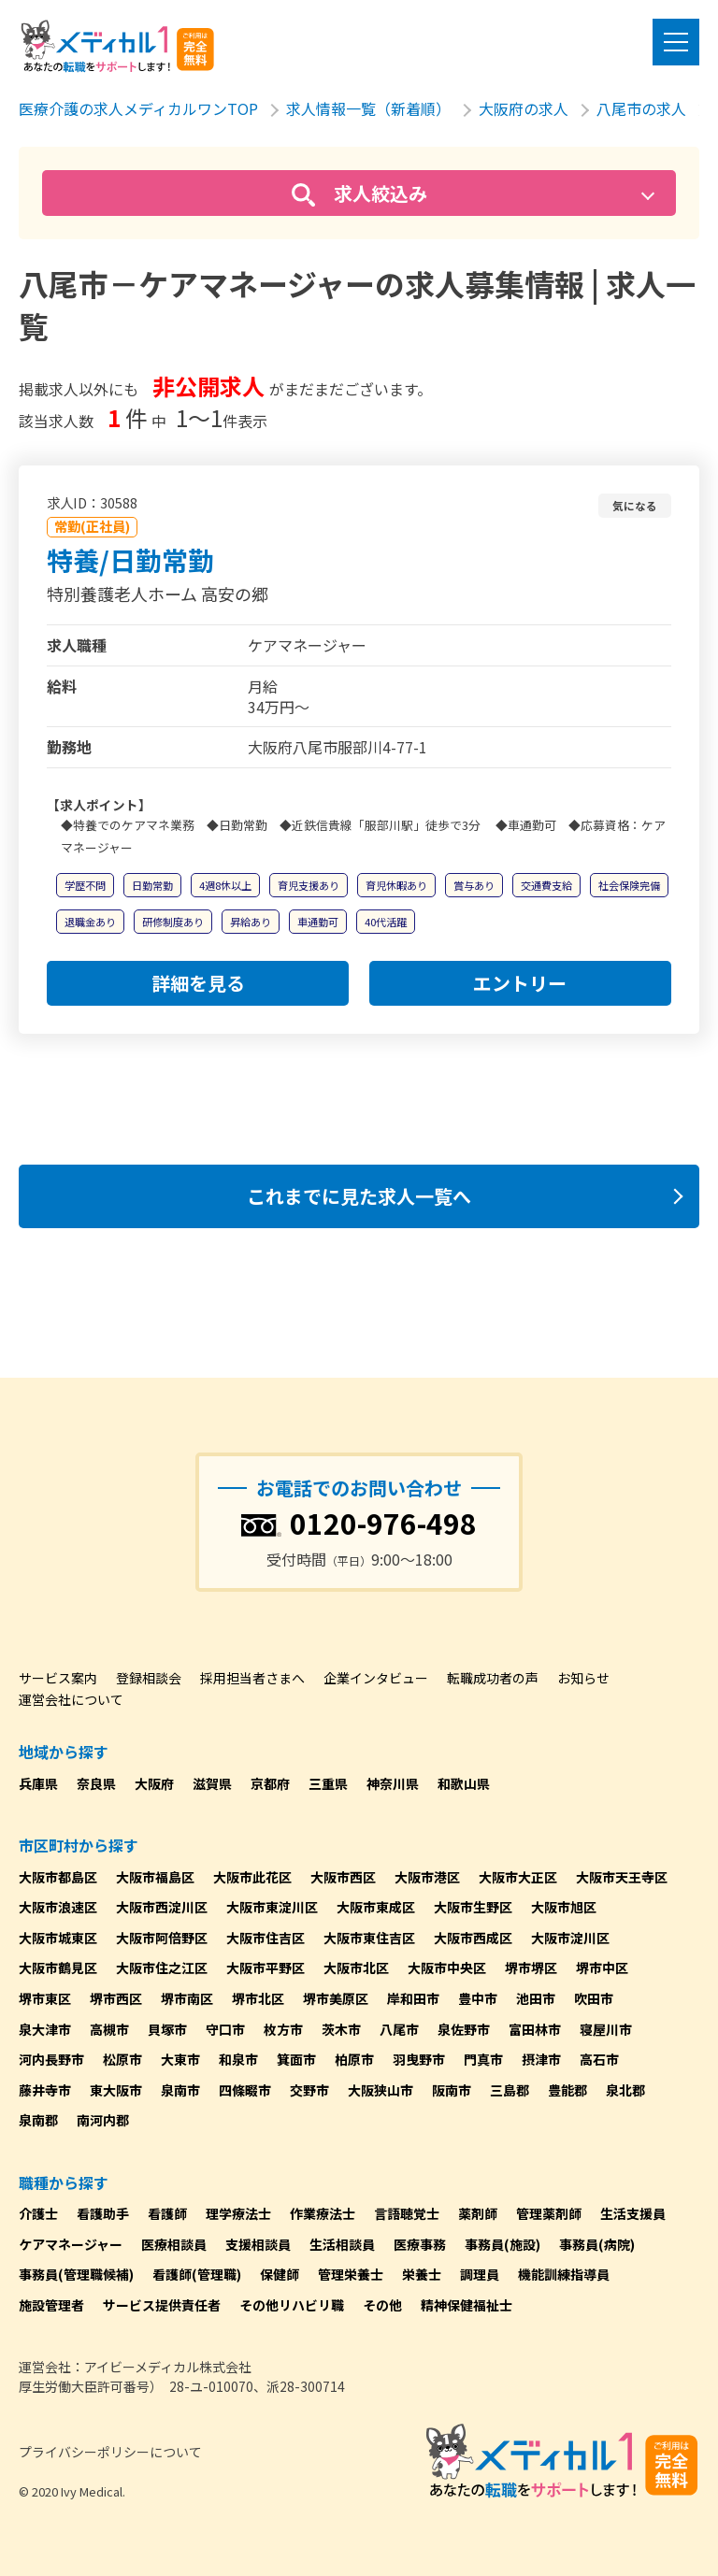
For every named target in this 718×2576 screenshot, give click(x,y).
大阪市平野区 (265, 1967)
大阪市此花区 (252, 1877)
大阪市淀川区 (570, 1937)
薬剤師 (477, 2213)
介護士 (38, 2213)
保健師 (279, 2274)
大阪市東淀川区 (272, 1906)
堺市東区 (45, 1998)
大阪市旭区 (563, 1906)
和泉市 (238, 2059)
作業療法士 (322, 2213)
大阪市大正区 (518, 1877)
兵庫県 (38, 1783)
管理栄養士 (350, 2274)
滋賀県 (212, 1783)
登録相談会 (148, 1677)
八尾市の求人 (641, 108)
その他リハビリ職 (291, 2305)
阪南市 (451, 2090)
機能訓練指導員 (564, 2274)
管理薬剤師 (549, 2213)
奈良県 (96, 1783)
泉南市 (180, 2090)
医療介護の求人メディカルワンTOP (138, 108)
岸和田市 (413, 1998)
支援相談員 (258, 2244)
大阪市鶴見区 (58, 1967)
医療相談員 (174, 2244)
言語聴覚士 (406, 2213)
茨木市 (341, 2029)
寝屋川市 (606, 2029)
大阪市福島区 (155, 1877)
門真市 (483, 2059)
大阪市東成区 (376, 1906)
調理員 (479, 2274)
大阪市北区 (356, 1967)
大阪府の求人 (523, 108)
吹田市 (593, 1998)
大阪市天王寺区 (622, 1877)
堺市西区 (116, 1998)
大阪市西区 (343, 1877)
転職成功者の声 (492, 1677)
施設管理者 (51, 2305)
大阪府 (154, 1783)
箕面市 (296, 2059)
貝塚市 (167, 2029)
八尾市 (399, 2029)
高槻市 (109, 2029)
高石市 (599, 2059)
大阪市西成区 (473, 1937)
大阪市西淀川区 (162, 1906)
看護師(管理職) (196, 2274)
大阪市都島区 (58, 1877)
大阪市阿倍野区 (162, 1937)
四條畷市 (245, 2090)
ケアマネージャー (70, 2244)
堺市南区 (187, 1998)
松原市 (122, 2059)
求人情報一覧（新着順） (368, 108)
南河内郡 (103, 2120)
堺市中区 (602, 1967)
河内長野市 (51, 2059)
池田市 (535, 1998)
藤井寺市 (45, 2090)
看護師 (167, 2213)
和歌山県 (464, 1783)
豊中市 (477, 1998)
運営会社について (71, 1699)
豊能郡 (567, 2090)
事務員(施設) (502, 2244)
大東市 (180, 2059)
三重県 (328, 1783)
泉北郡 (625, 2090)
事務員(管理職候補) (76, 2274)
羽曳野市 (419, 2059)
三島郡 (509, 2090)
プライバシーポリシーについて (110, 2451)
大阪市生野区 (473, 1906)
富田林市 (535, 2029)
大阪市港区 (427, 1877)
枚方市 (283, 2029)
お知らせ (583, 1677)
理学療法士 (238, 2213)
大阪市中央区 (447, 1967)
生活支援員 (633, 2213)
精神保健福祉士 (466, 2305)
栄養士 (421, 2274)
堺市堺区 (531, 1967)
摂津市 (541, 2059)
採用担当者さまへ (252, 1677)
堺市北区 (258, 1998)
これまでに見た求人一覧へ (359, 1195)
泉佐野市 (464, 2029)
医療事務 (420, 2244)
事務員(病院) (597, 2244)
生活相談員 (342, 2244)
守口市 (225, 2029)
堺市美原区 (335, 1998)
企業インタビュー (375, 1677)
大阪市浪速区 (58, 1906)
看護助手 (103, 2213)
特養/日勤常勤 (130, 560)
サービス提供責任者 (162, 2305)
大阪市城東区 (58, 1937)
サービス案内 (58, 1677)
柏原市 (354, 2059)
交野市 (309, 2090)
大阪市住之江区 (162, 1967)
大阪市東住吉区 (369, 1937)
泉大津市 (45, 2029)
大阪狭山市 (380, 2090)
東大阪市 (116, 2090)
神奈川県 (392, 1783)
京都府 (270, 1783)
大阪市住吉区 (265, 1937)
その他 (382, 2305)
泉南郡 (38, 2120)
